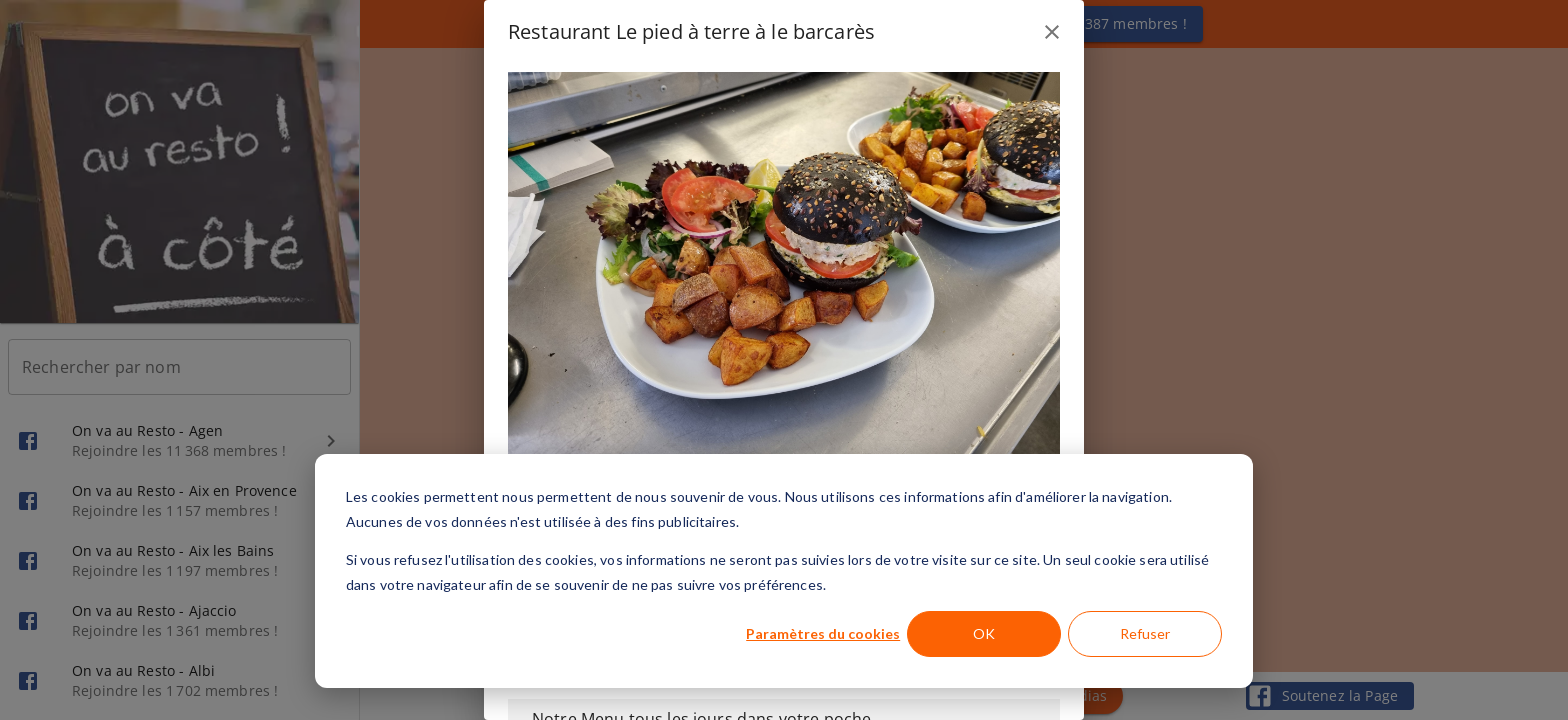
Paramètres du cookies (823, 633)
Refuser (1145, 633)
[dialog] (784, 571)
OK (984, 633)
